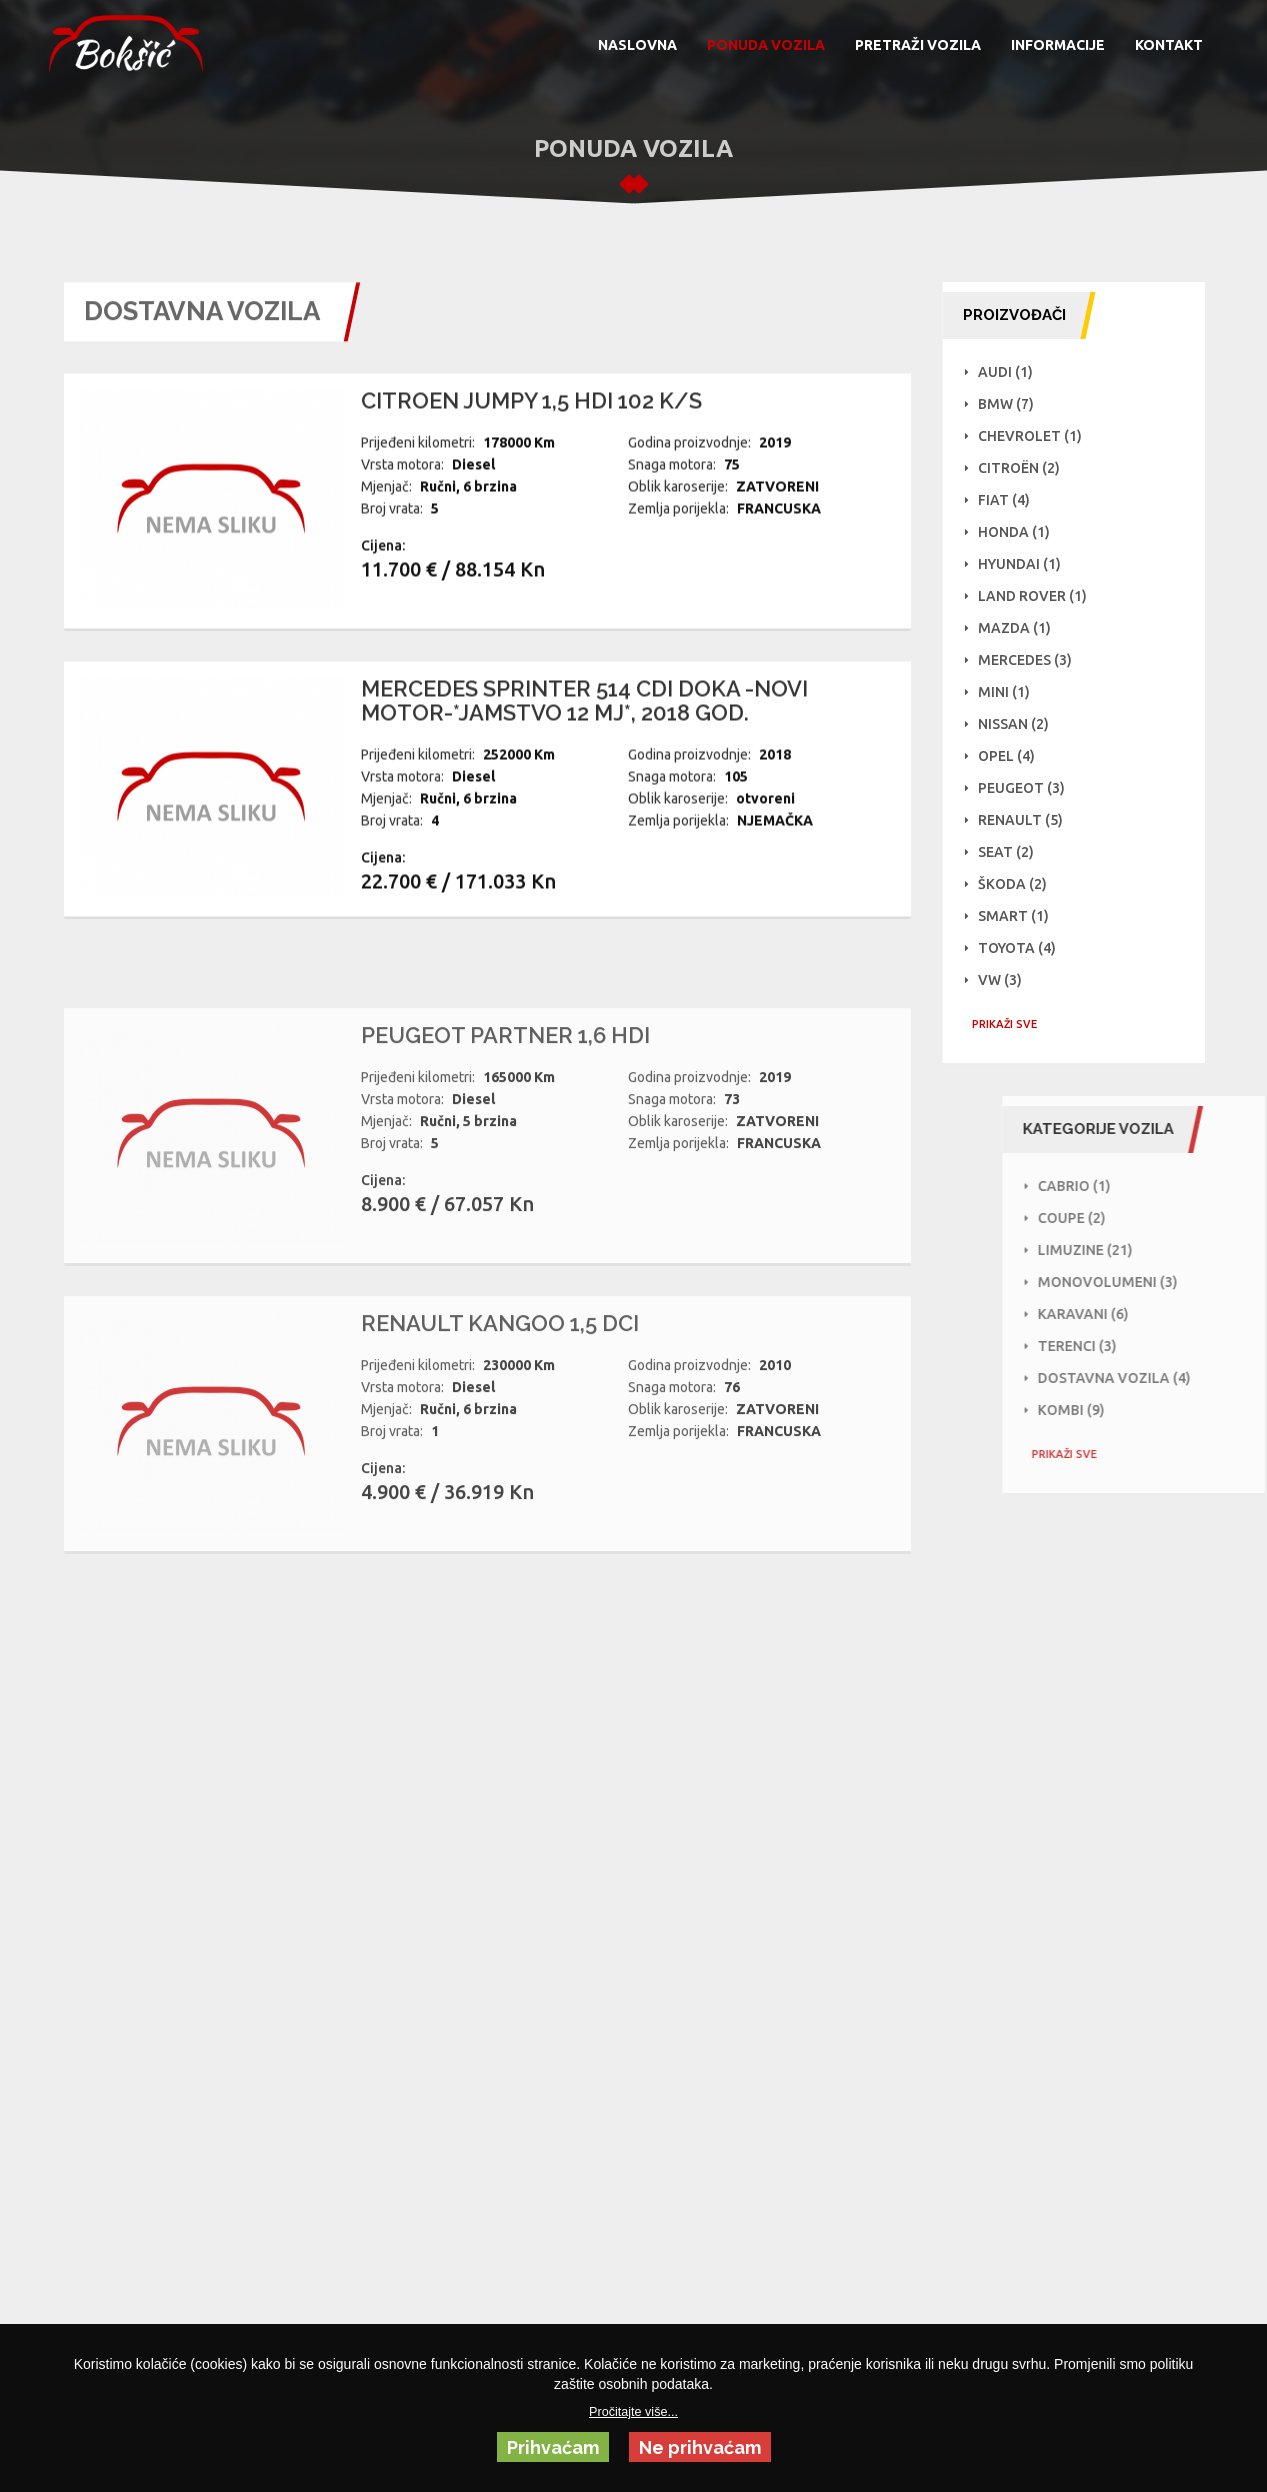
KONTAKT (1169, 45)
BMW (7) (1016, 404)
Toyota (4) (1027, 948)
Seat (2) (1016, 852)
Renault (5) (1030, 820)
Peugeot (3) (1031, 788)
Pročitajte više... (633, 2412)
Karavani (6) (1149, 1314)
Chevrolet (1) (1040, 436)
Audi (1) (1015, 372)
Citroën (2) (1029, 468)
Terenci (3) (1143, 1346)
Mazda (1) (1024, 628)
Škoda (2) (1022, 884)
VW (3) (1010, 980)
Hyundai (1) (1029, 564)
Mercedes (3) (1035, 660)
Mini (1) (1014, 692)
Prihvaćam (553, 2447)
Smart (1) (1023, 916)
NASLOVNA (637, 45)
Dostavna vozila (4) (1180, 1378)
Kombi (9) (1137, 1410)
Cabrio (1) (1140, 1186)
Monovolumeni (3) (1174, 1282)
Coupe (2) (1138, 1218)
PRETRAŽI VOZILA (918, 45)
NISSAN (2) (1023, 724)
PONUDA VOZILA (766, 45)
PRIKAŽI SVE (1014, 1024)
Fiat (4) (1014, 500)
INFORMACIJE (1058, 45)
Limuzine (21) (1151, 1250)
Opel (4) (1016, 756)
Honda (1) (1024, 532)
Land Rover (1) (1042, 596)
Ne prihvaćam (700, 2447)
